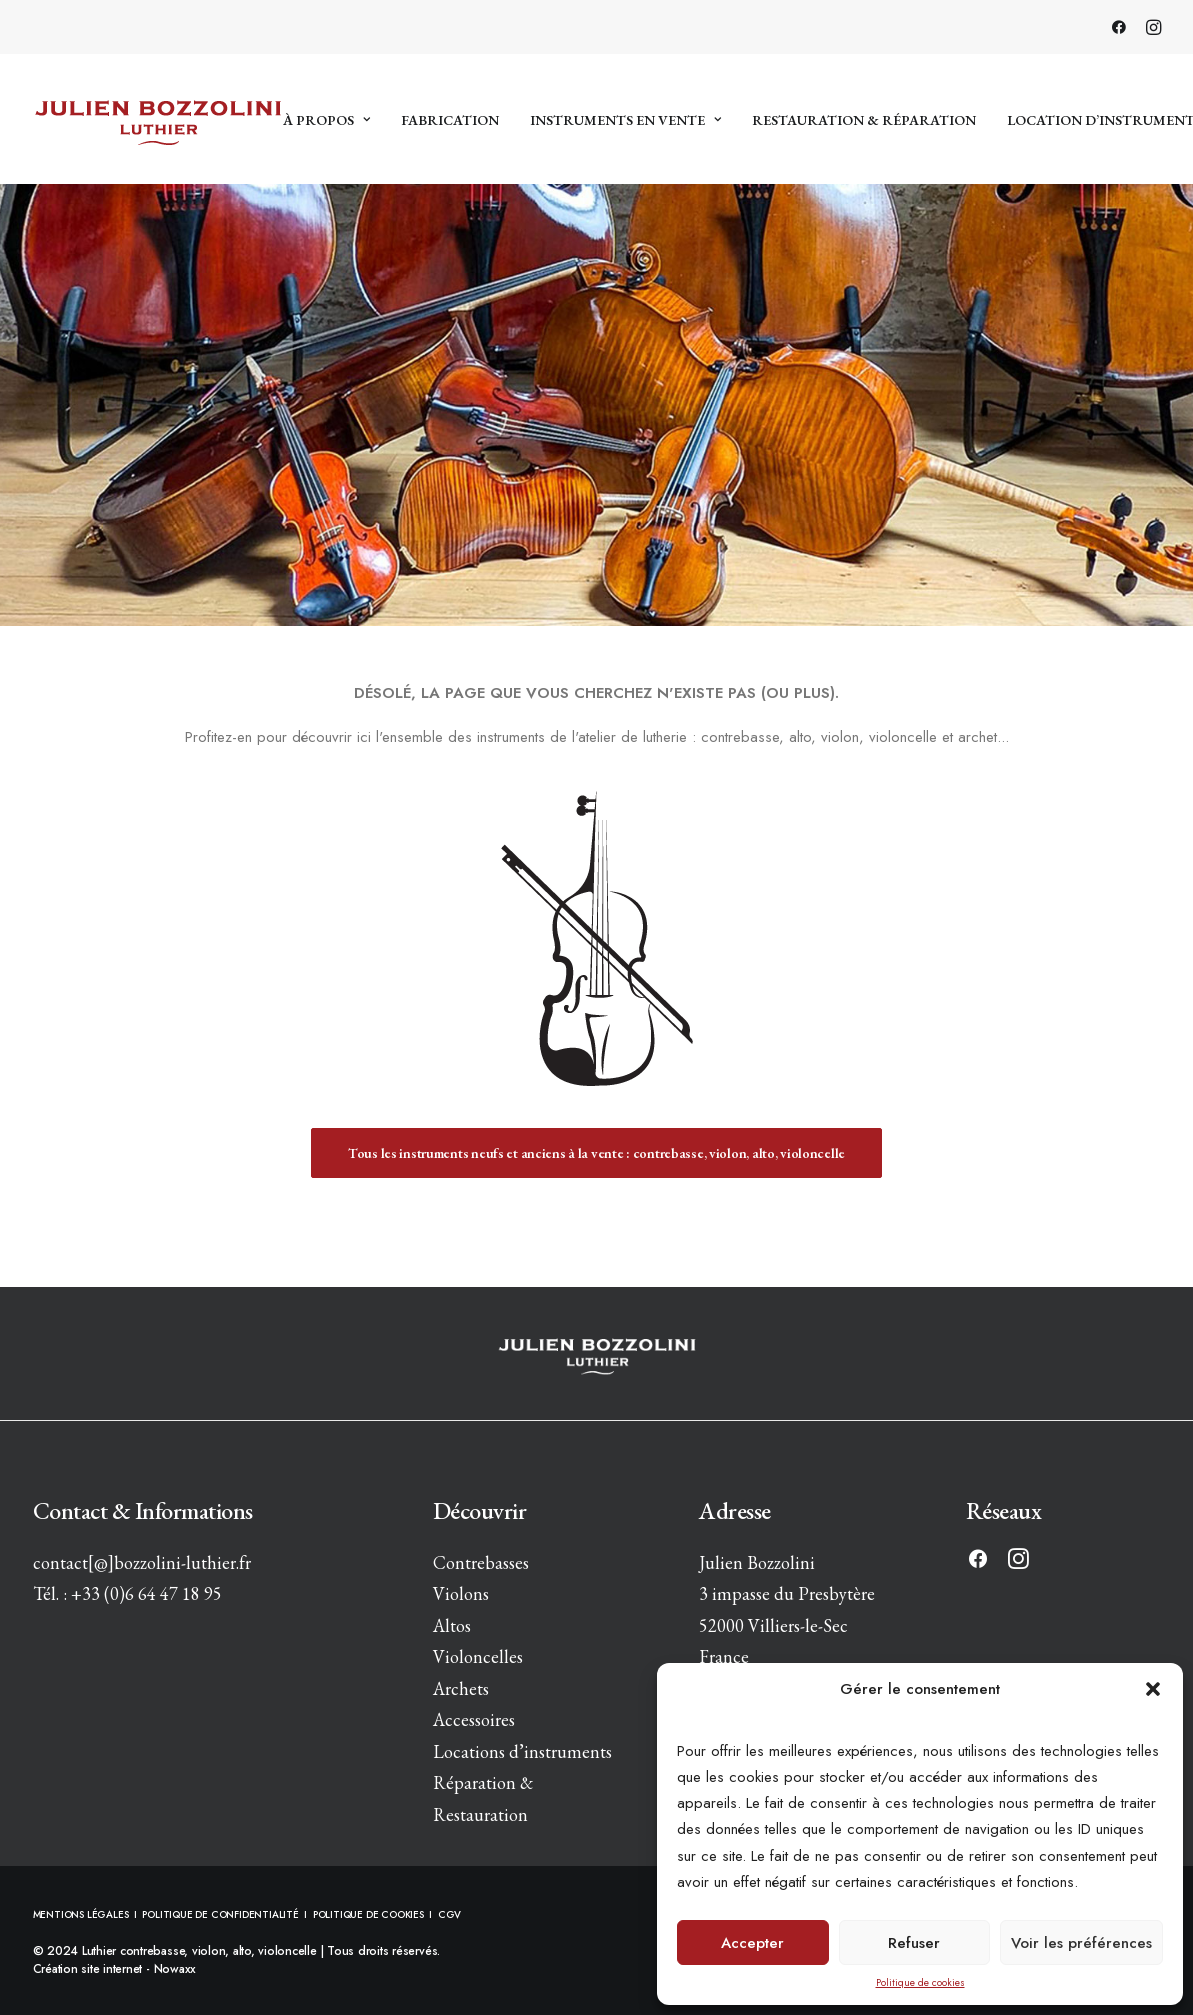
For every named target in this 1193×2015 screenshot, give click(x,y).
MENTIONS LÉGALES (82, 1914)
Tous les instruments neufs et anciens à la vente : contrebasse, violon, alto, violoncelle (596, 1153)
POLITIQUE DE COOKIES (368, 1914)
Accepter (752, 1943)
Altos (452, 1625)
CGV (449, 1914)
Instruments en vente (625, 120)
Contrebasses (481, 1562)
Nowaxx (175, 1969)
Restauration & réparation (864, 120)
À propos (326, 120)
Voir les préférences (1081, 1943)
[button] (1153, 1689)
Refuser (914, 1943)
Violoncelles (478, 1656)
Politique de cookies (920, 1982)
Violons (461, 1593)
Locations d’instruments (522, 1751)
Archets (461, 1688)
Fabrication (450, 120)
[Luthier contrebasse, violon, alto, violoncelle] (158, 119)
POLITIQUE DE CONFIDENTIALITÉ (220, 1914)
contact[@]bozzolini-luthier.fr (142, 1562)
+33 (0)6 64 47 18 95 (146, 1593)
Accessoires (474, 1719)
